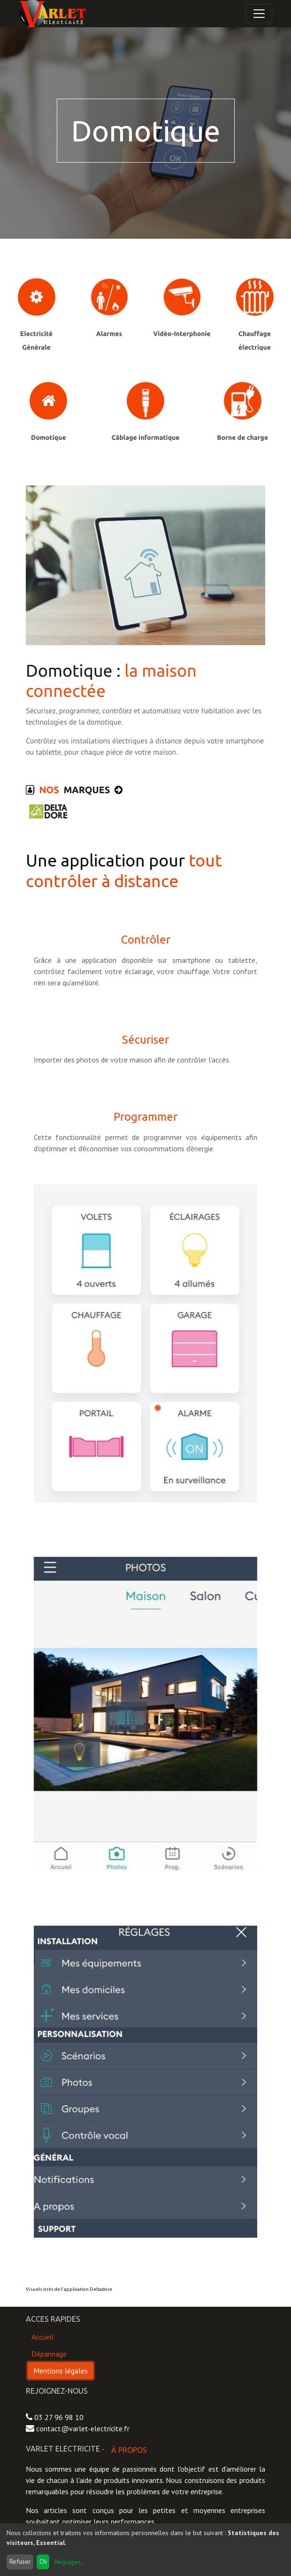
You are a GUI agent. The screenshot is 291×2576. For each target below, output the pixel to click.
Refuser (20, 2561)
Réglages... (70, 2562)
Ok (43, 2561)
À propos (129, 2450)
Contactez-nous (51, 2406)
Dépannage (49, 2353)
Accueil (42, 2337)
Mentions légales (60, 2370)
